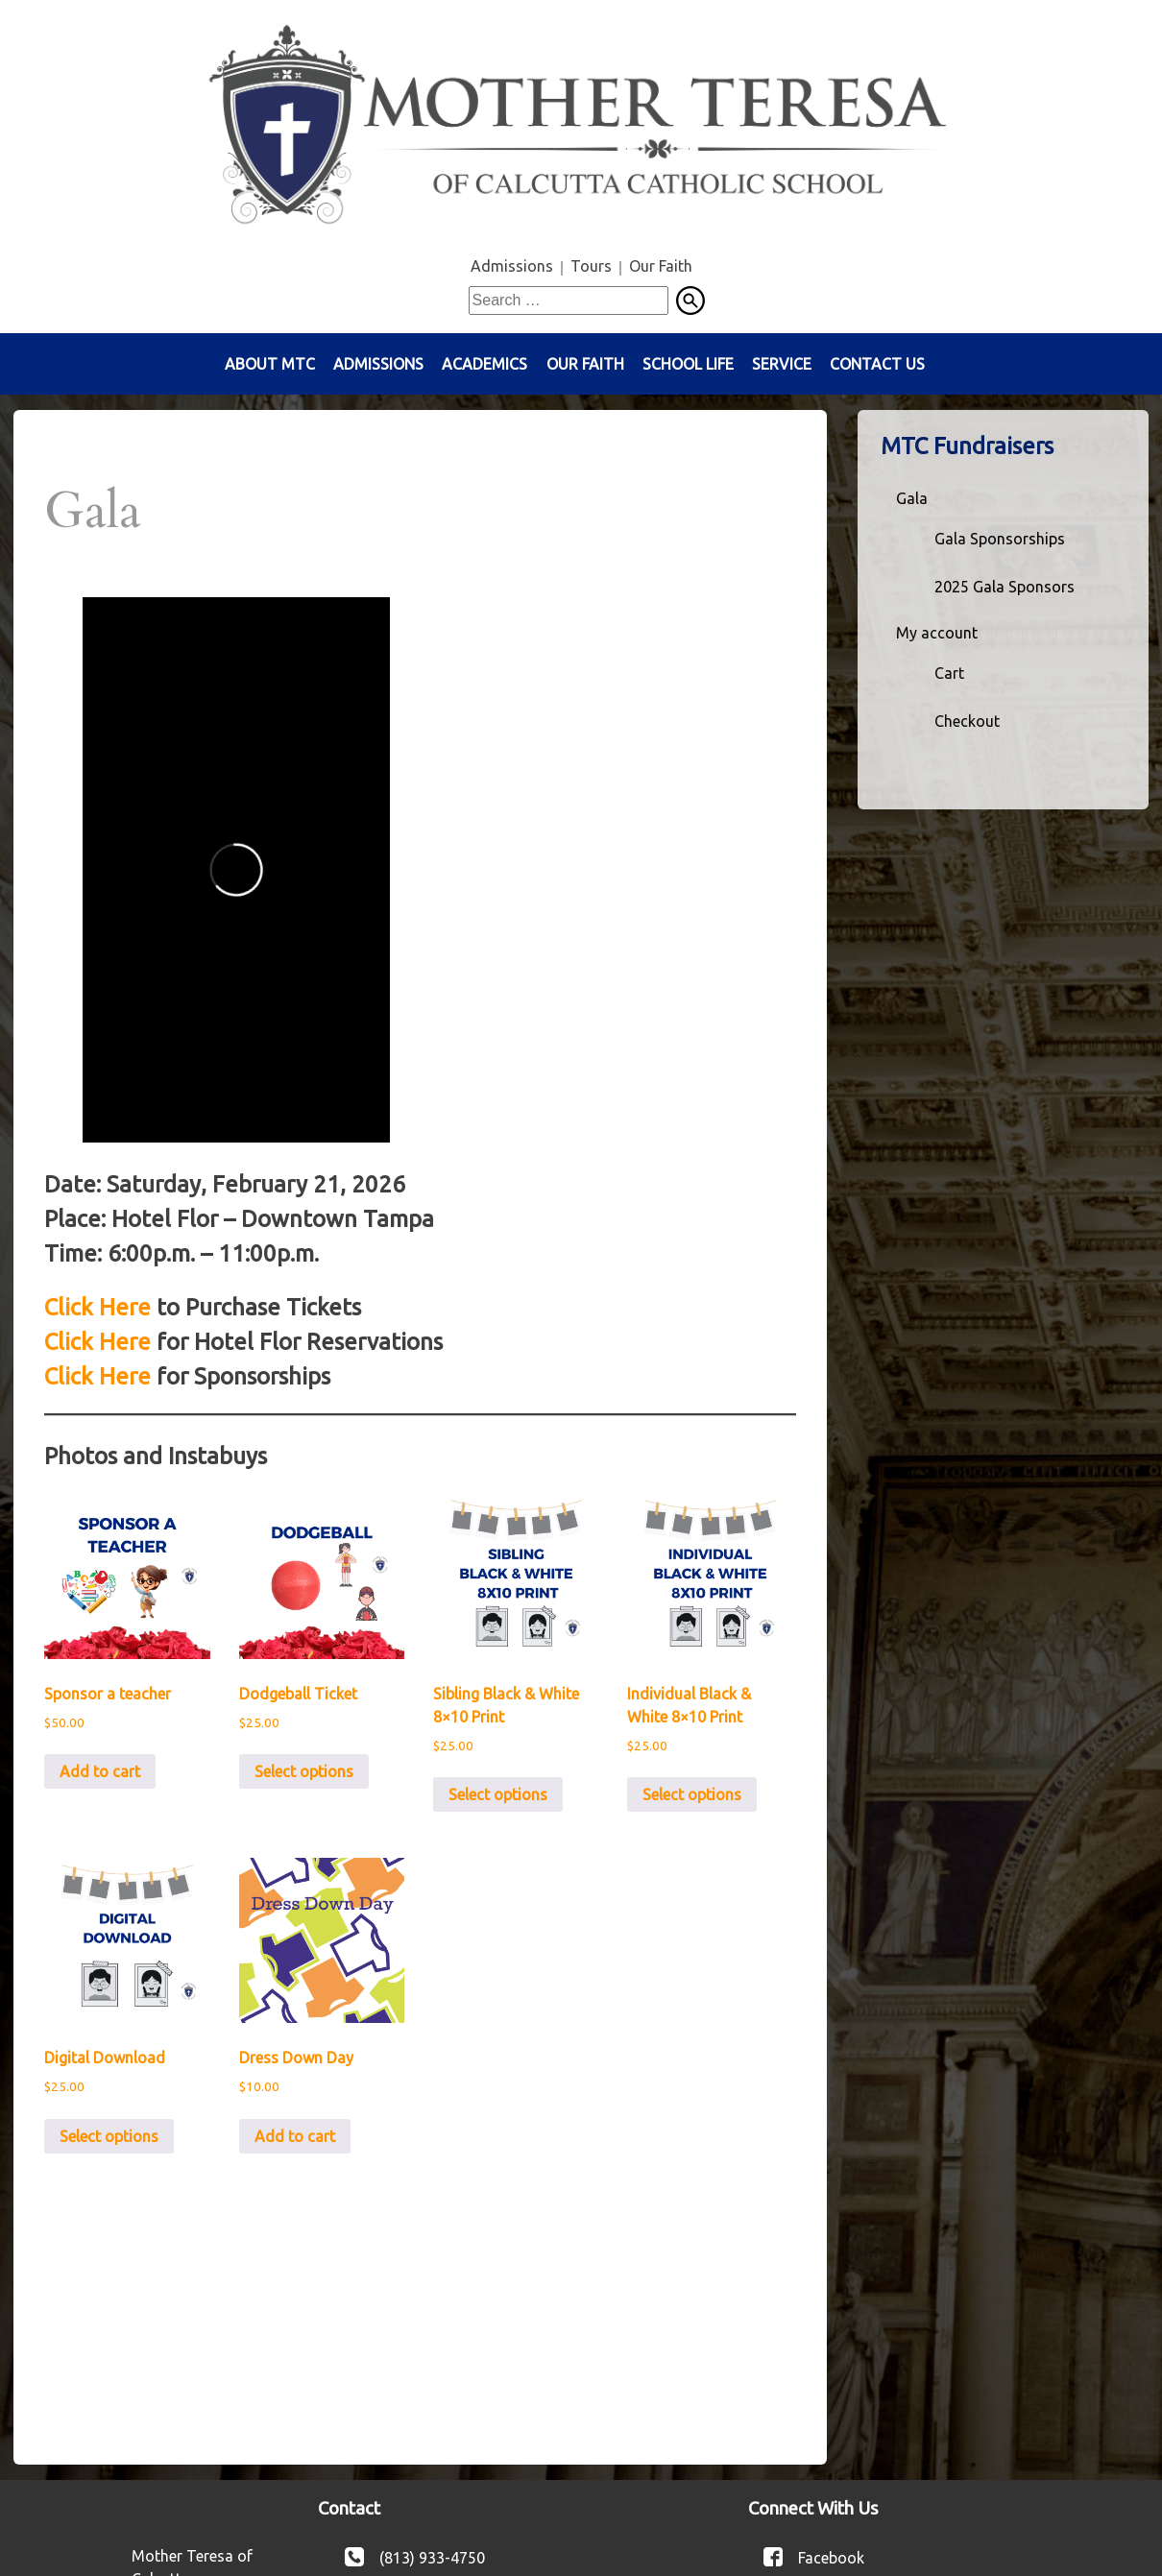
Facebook (831, 2556)
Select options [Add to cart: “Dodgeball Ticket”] (303, 1771)
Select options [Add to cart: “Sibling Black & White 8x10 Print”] (497, 1794)
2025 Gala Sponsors (1004, 586)
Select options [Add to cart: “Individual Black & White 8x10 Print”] (691, 1794)
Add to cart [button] (100, 1771)
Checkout (967, 721)
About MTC (270, 364)
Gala (912, 498)
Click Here (97, 1307)
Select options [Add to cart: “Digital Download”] (109, 2136)
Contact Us (877, 364)
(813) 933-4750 (432, 2556)
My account (937, 632)
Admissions (512, 266)
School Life (688, 364)
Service (781, 364)
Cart (949, 673)
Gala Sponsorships (999, 538)
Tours (591, 266)
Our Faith (660, 266)
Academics (484, 364)
